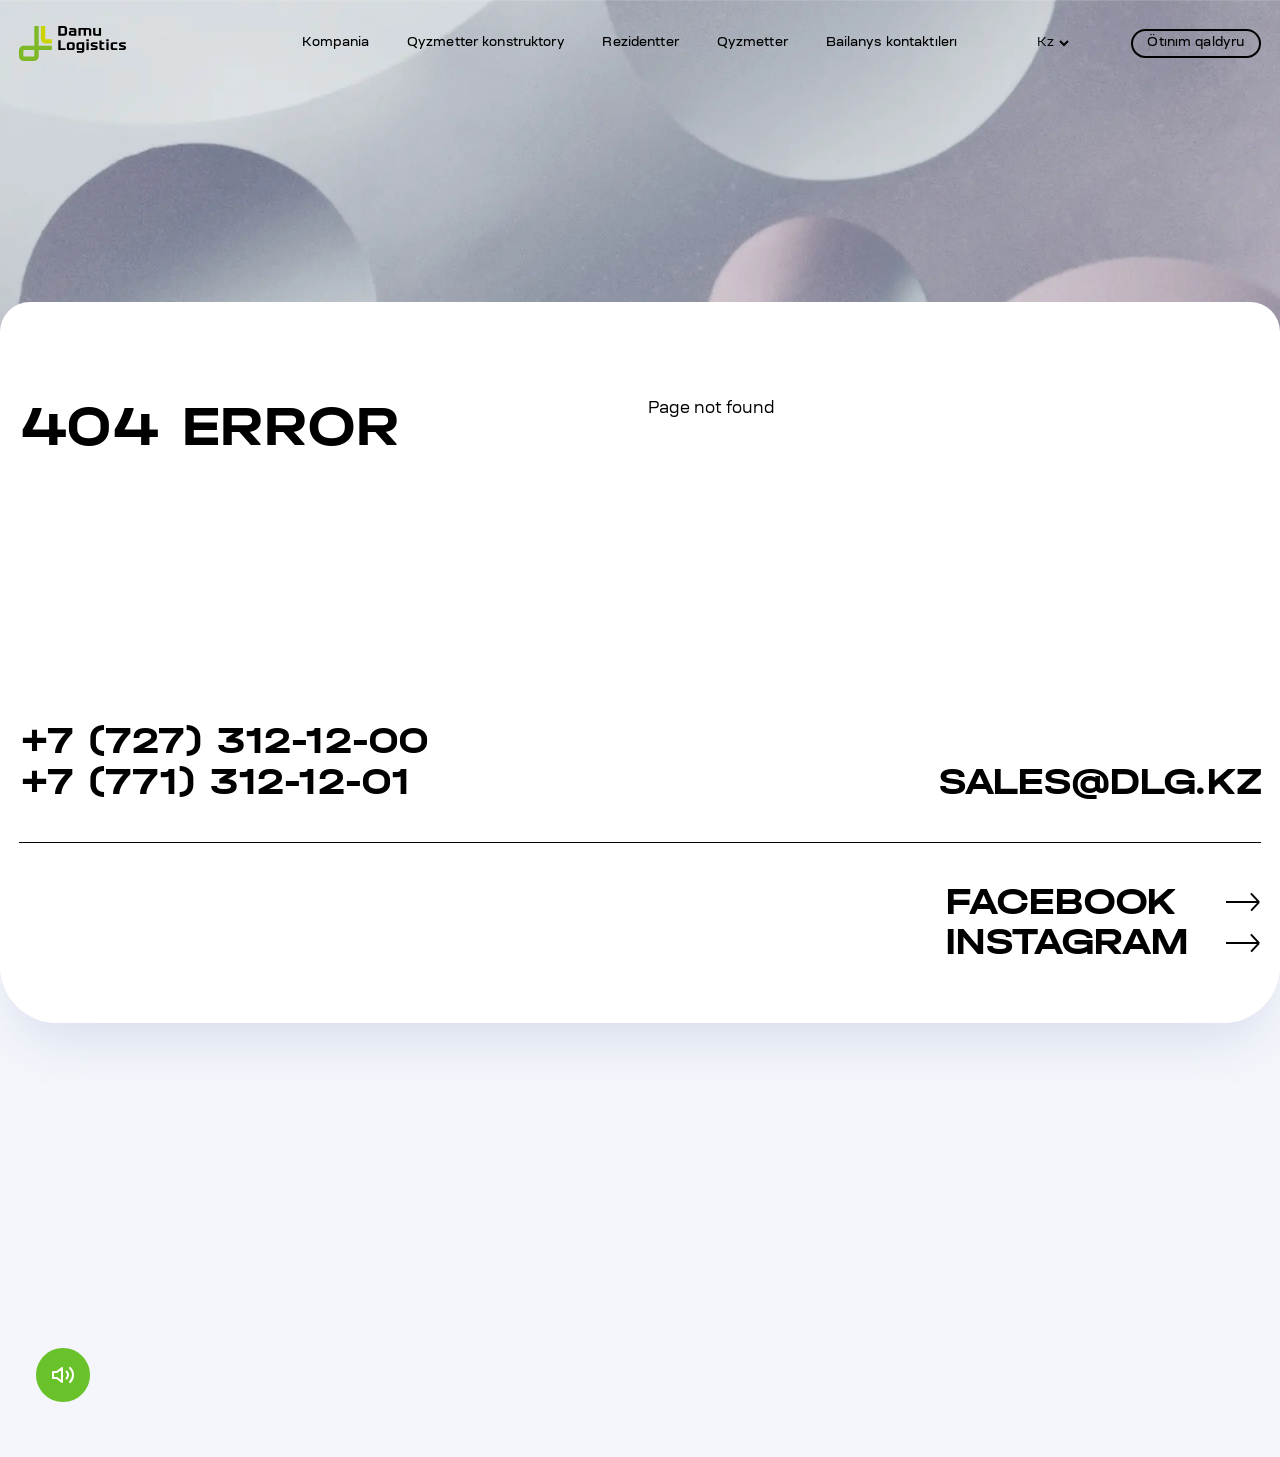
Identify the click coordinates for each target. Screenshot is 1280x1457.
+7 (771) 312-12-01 (214, 782)
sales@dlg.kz (1099, 782)
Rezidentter (640, 43)
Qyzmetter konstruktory (486, 43)
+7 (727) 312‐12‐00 (223, 741)
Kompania (335, 43)
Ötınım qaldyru (1195, 43)
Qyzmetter (752, 43)
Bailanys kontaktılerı (892, 43)
